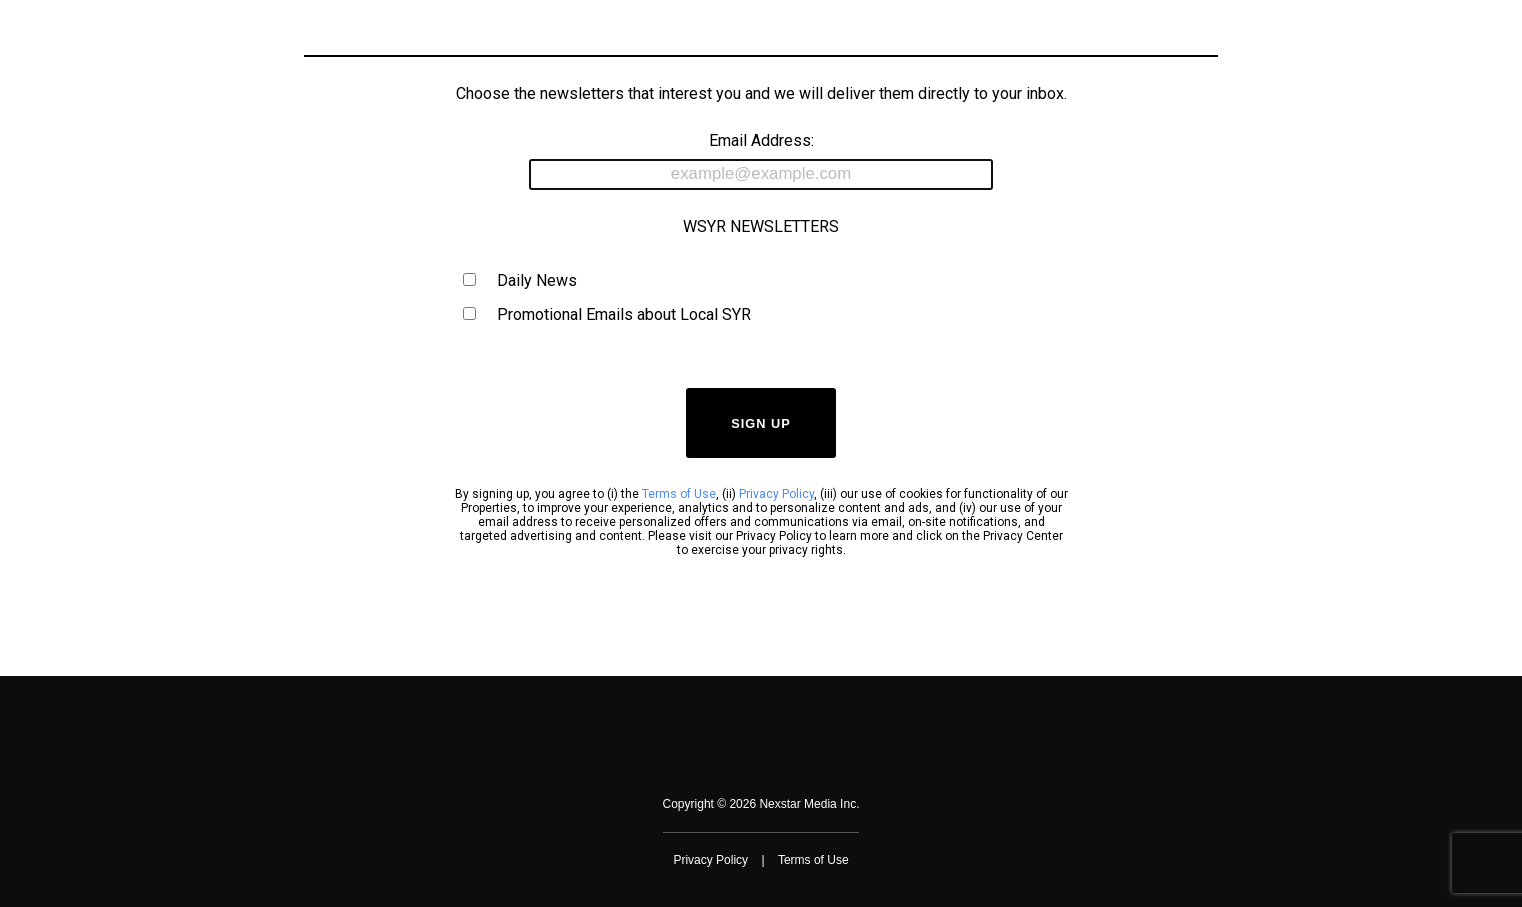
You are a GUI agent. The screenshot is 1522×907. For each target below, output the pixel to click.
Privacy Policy (776, 494)
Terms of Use (679, 494)
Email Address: (761, 160)
